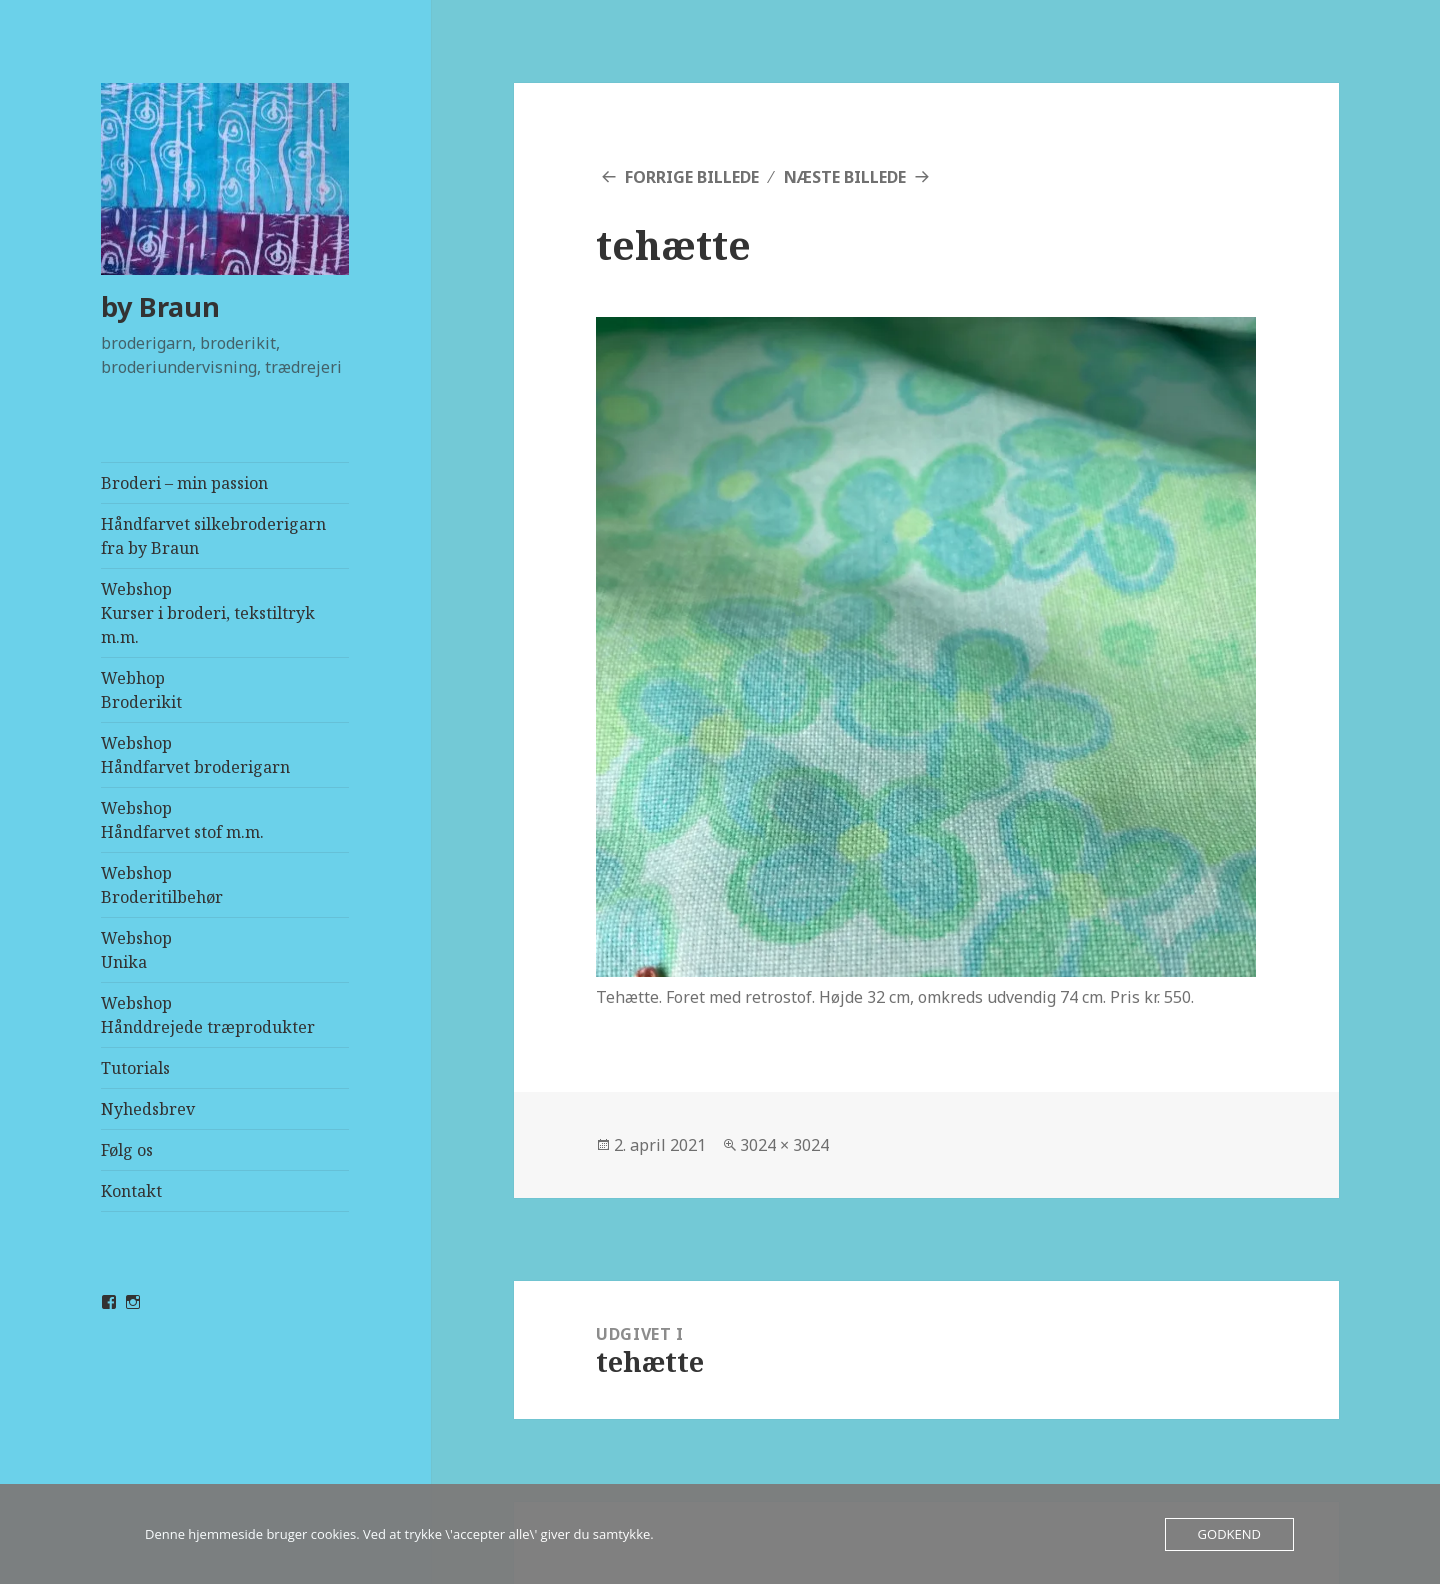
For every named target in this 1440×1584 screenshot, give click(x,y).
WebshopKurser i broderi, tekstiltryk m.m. (208, 613)
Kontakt (131, 1191)
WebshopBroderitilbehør (162, 885)
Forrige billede (692, 177)
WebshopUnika (136, 950)
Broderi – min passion (184, 483)
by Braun (160, 306)
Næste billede (845, 177)
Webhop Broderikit (141, 690)
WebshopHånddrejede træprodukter (208, 1015)
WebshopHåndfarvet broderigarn (195, 755)
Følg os (127, 1150)
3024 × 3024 (784, 1145)
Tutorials (135, 1068)
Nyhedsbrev (148, 1109)
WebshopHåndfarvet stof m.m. (182, 820)
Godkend (1229, 1534)
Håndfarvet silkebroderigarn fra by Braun (213, 536)
